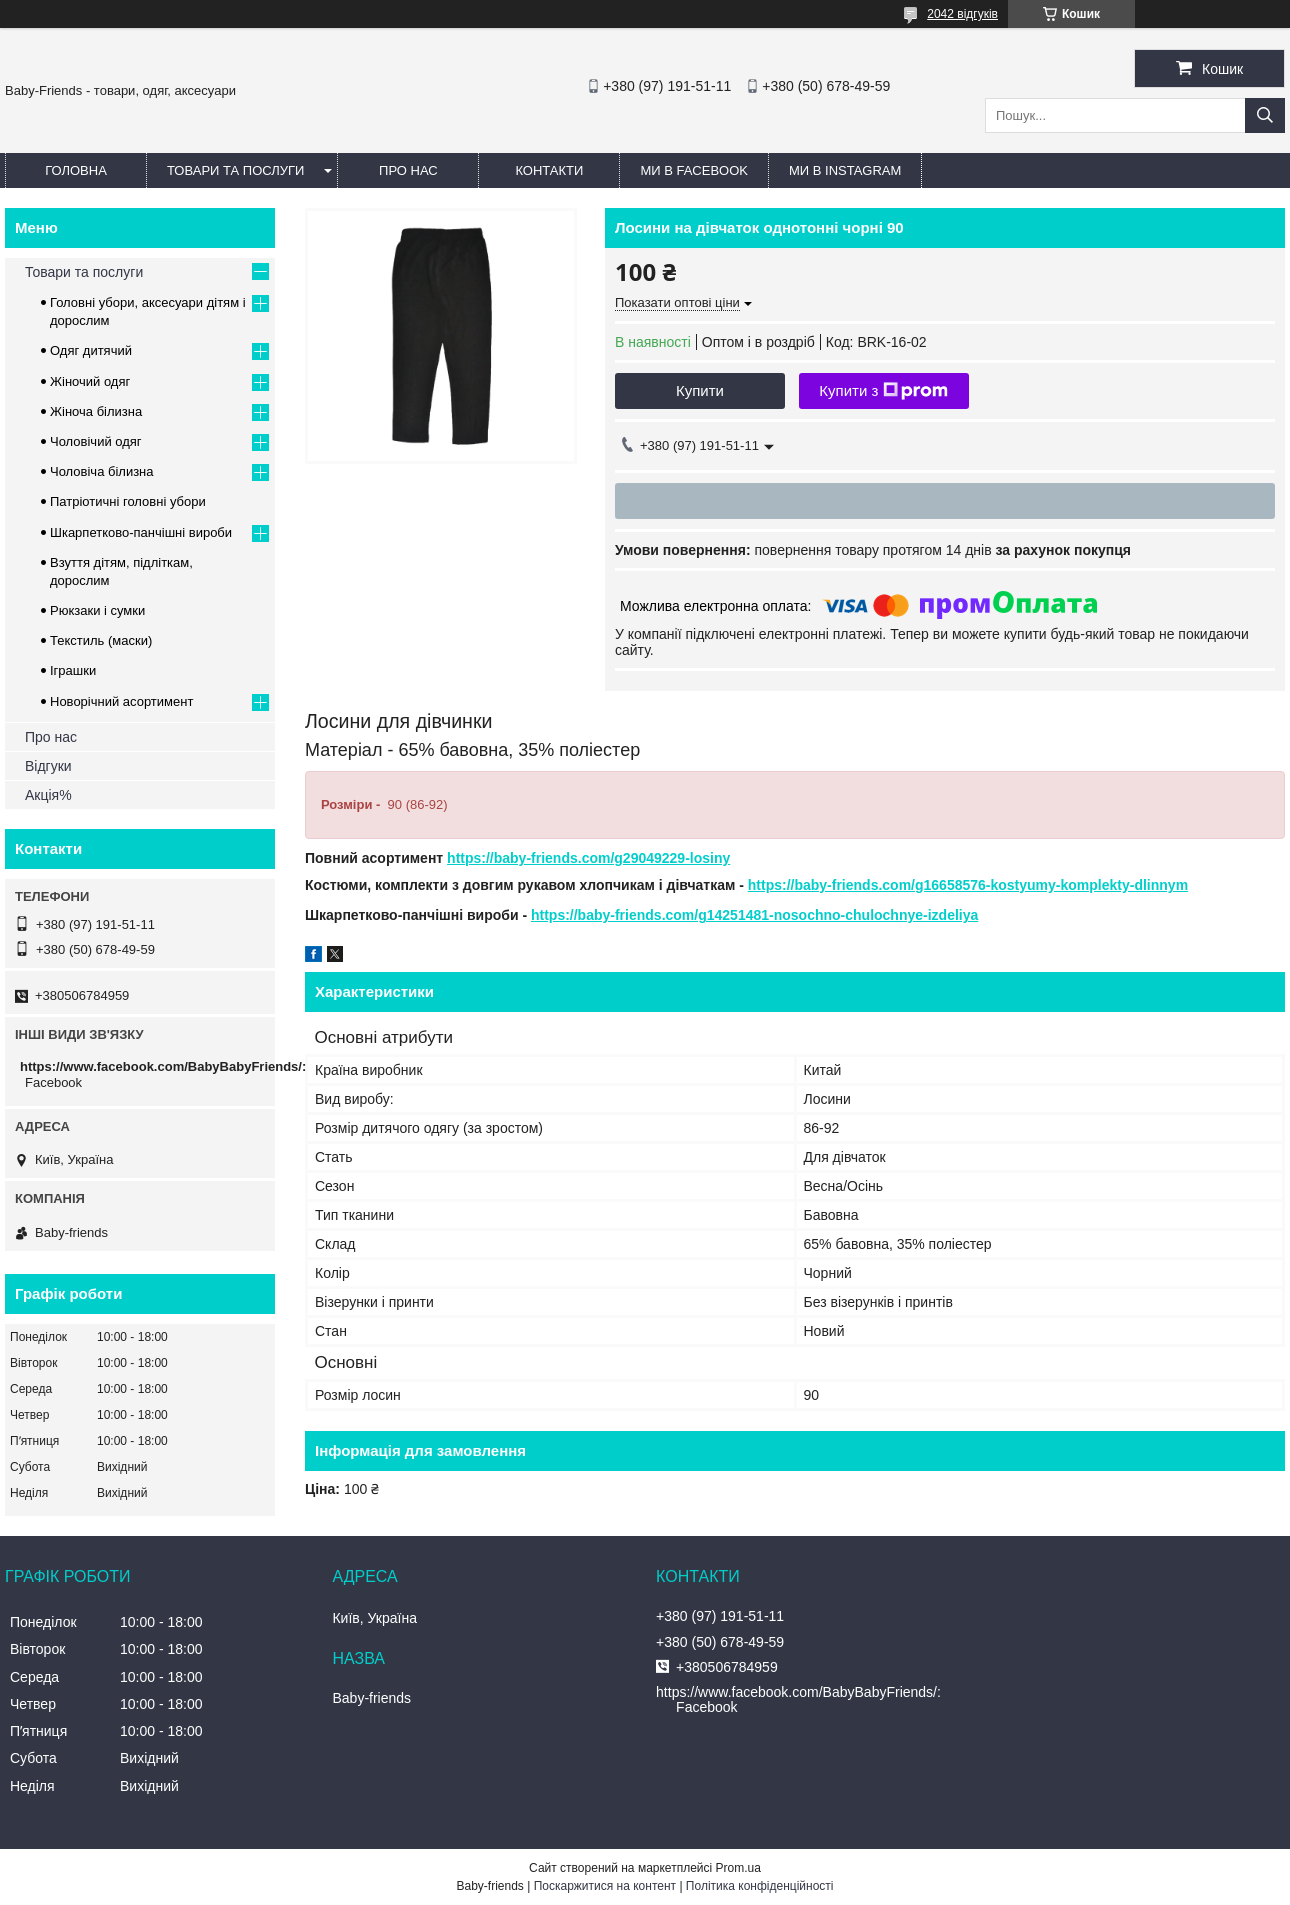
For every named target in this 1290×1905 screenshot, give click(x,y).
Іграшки (73, 670)
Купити (700, 390)
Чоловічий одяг (96, 441)
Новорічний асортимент (121, 701)
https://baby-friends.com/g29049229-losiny (588, 858)
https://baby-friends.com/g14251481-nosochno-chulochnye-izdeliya (754, 915)
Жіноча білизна (96, 411)
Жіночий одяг (90, 381)
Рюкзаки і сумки (97, 610)
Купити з (883, 391)
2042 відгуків (962, 14)
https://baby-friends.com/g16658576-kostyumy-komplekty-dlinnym (968, 885)
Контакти (549, 170)
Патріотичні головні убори (128, 501)
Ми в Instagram (845, 170)
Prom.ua (738, 1868)
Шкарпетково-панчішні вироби (141, 532)
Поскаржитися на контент (605, 1886)
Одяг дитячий (91, 350)
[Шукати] (1265, 115)
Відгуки (48, 766)
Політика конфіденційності (760, 1886)
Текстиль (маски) (101, 640)
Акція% (48, 795)
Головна (76, 170)
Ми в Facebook (694, 170)
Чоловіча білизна (102, 471)
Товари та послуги (235, 170)
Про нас (408, 170)
